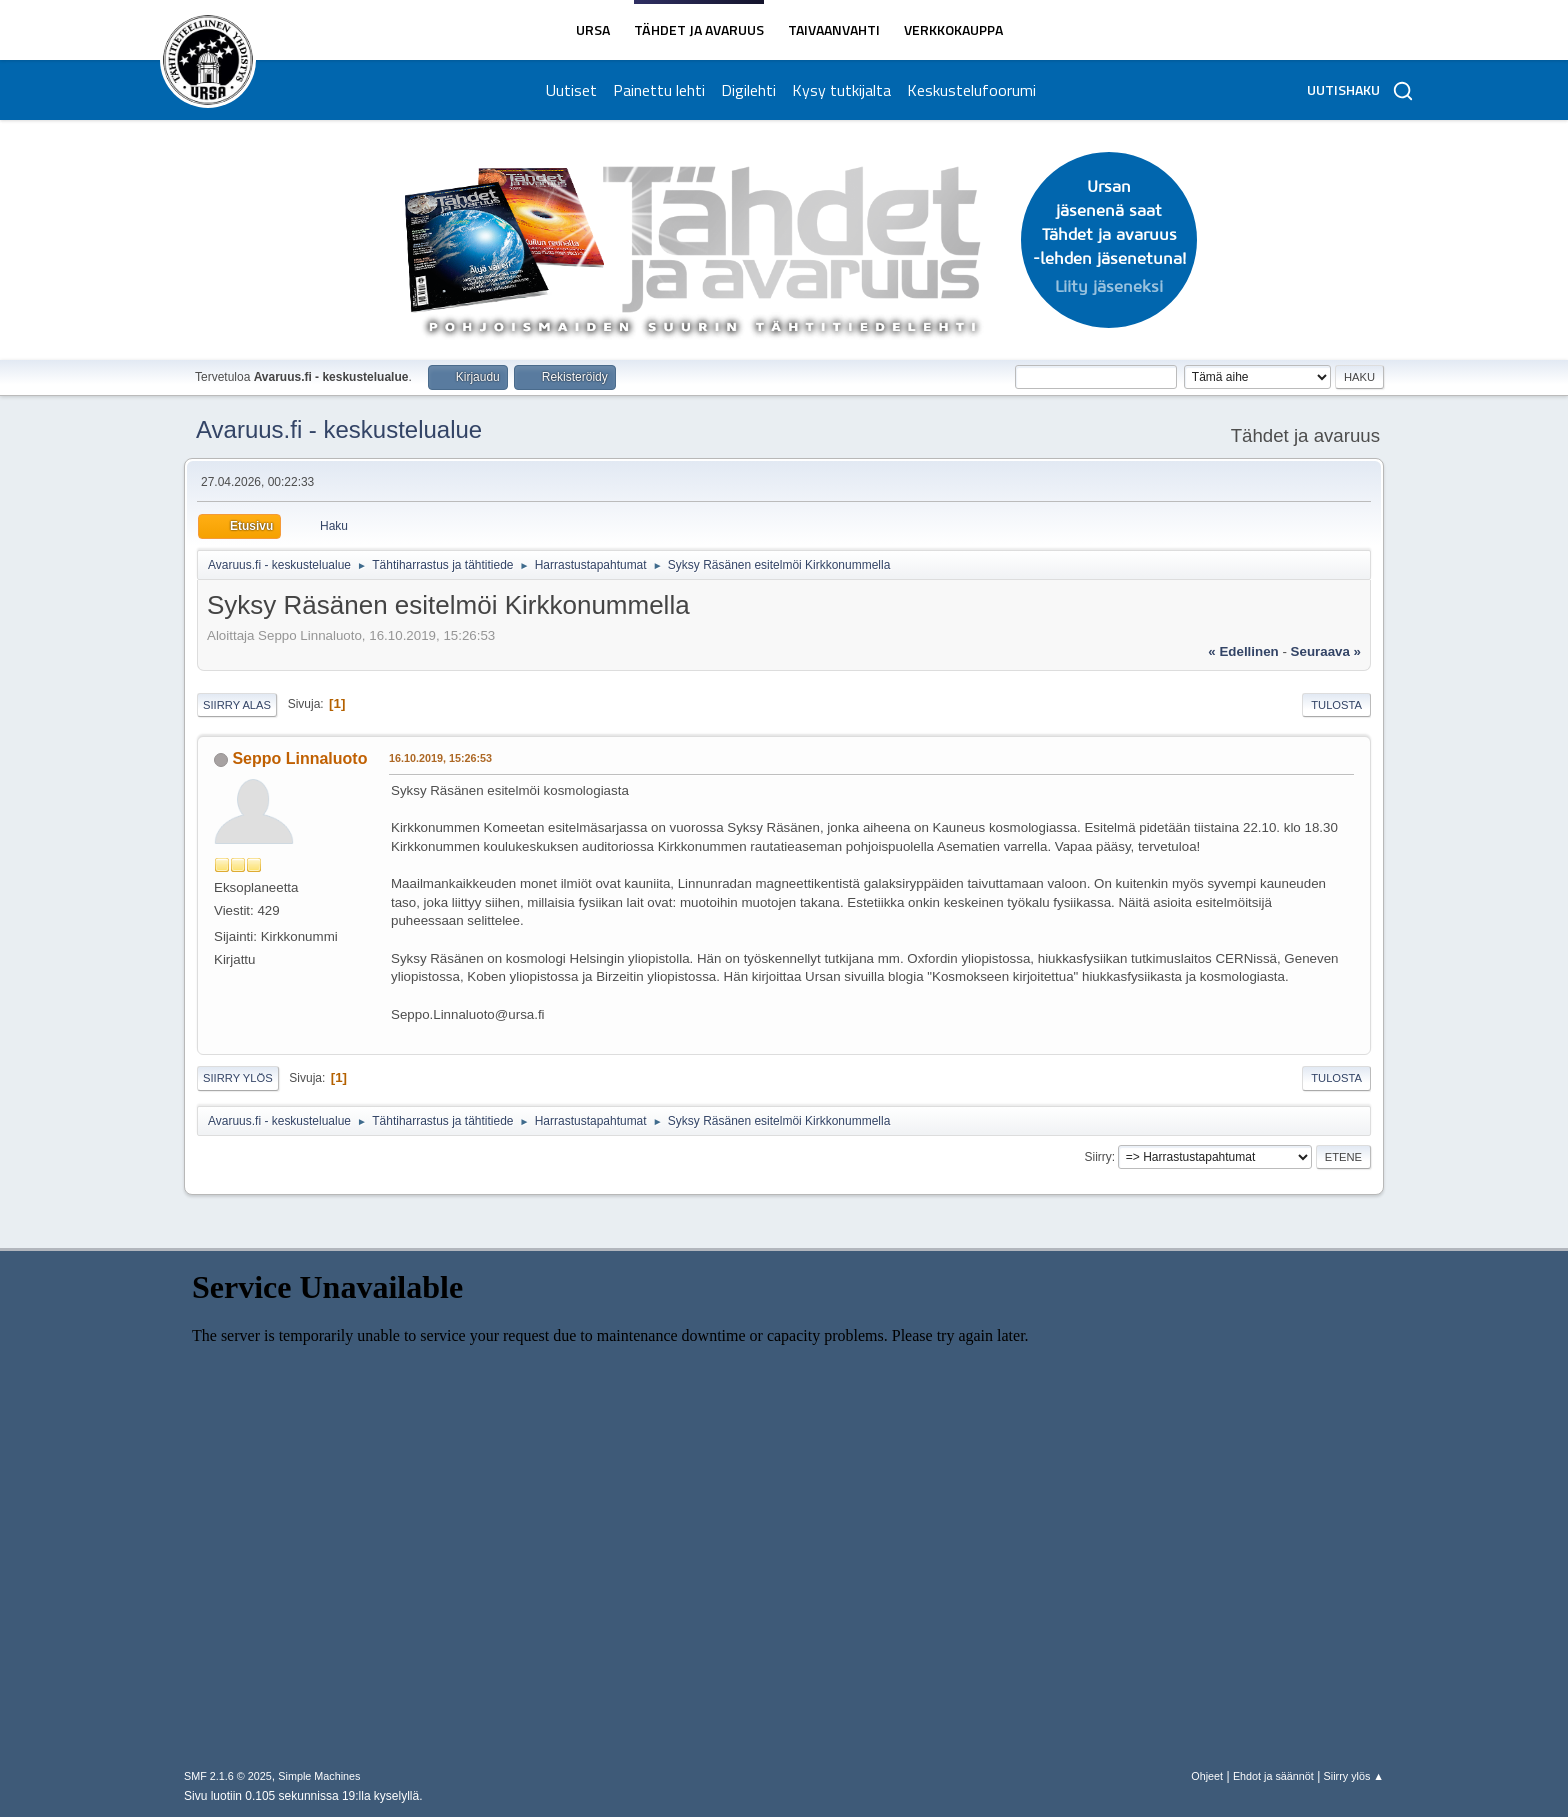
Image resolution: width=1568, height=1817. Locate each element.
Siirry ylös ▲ (1354, 1776)
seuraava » (1326, 651)
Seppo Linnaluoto (299, 758)
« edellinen (1243, 651)
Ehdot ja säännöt (1273, 1776)
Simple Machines (319, 1776)
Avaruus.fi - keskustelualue (339, 429)
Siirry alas (237, 705)
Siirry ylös (238, 1078)
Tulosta (1336, 705)
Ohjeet (1207, 1776)
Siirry (1097, 1157)
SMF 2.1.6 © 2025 (228, 1776)
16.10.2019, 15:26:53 (440, 758)
